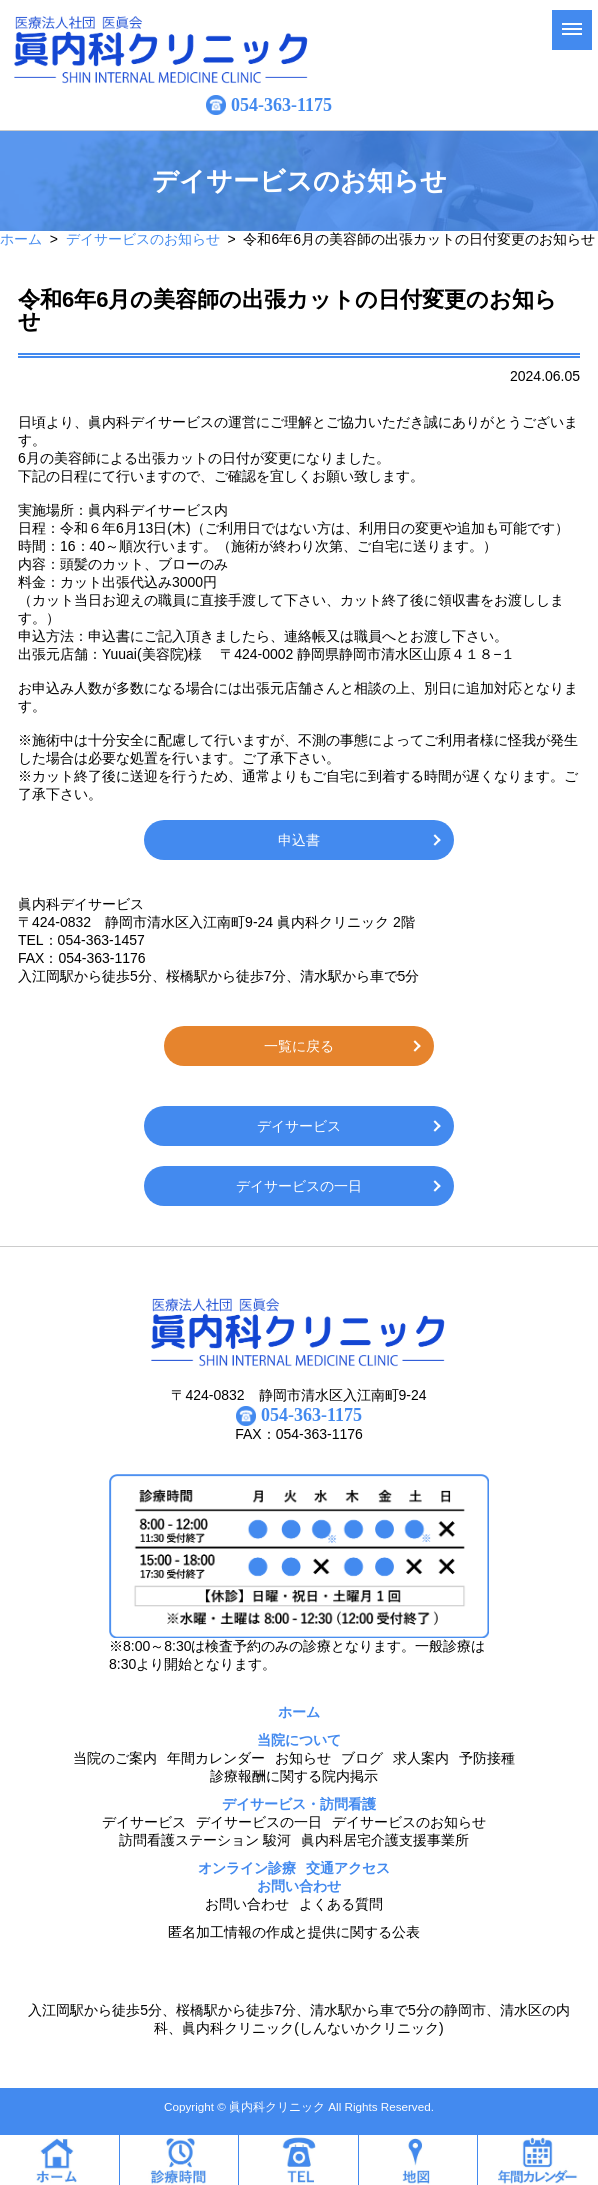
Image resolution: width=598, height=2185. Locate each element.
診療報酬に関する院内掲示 (294, 1776)
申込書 (299, 840)
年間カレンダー (216, 1758)
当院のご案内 (115, 1758)
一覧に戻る (299, 1046)
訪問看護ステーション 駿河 (205, 1840)
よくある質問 (341, 1904)
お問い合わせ (247, 1904)
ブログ (362, 1758)
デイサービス (299, 1126)
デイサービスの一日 (299, 1186)
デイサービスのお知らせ (143, 239)
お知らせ (303, 1758)
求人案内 (421, 1758)
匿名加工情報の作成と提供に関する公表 (294, 1932)
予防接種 (487, 1758)
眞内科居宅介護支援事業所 (385, 1840)
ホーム (21, 239)
